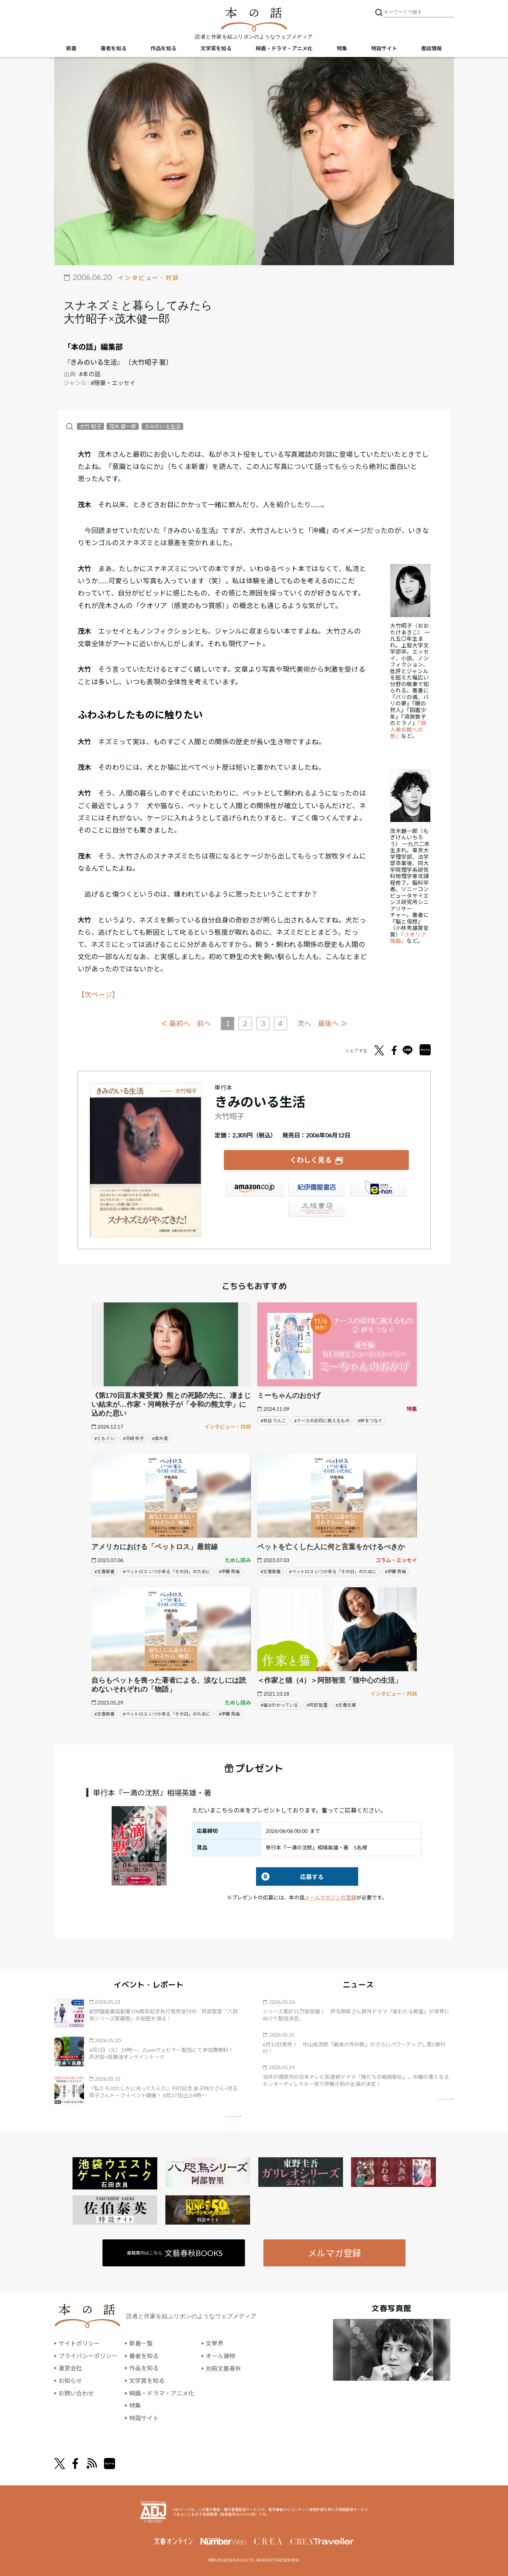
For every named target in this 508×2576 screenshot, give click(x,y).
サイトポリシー (79, 2343)
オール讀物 (220, 2355)
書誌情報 (431, 48)
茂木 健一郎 (122, 426)
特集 (342, 48)
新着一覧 (141, 2343)
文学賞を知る (216, 48)
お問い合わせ (76, 2393)
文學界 (214, 2343)
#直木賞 (160, 1438)
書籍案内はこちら (175, 2252)
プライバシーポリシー (88, 2355)
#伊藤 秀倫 (229, 1571)
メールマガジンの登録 (330, 1897)
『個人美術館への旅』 (408, 729)
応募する (290, 1876)
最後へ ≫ (333, 1023)
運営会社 (70, 2367)
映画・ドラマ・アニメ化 (284, 48)
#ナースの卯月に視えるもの (322, 1420)
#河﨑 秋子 (133, 1438)
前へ (204, 1023)
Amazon (254, 1189)
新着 (71, 48)
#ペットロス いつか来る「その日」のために (167, 1571)
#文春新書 (104, 1571)
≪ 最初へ (175, 1023)
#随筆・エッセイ (113, 382)
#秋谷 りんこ (273, 1420)
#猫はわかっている (279, 1705)
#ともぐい (104, 1438)
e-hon (378, 1189)
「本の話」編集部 (93, 346)
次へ (304, 1023)
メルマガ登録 (334, 2252)
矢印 (234, 2115)
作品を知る (163, 48)
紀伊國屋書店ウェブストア (316, 1189)
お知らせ (70, 2380)
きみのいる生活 (162, 426)
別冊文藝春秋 (223, 2367)
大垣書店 (316, 1209)
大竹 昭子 (90, 426)
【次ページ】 (98, 995)
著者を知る (114, 48)
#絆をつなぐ (370, 1420)
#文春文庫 (346, 1705)
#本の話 (89, 373)
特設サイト (384, 48)
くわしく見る (311, 1159)
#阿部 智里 (316, 1705)
